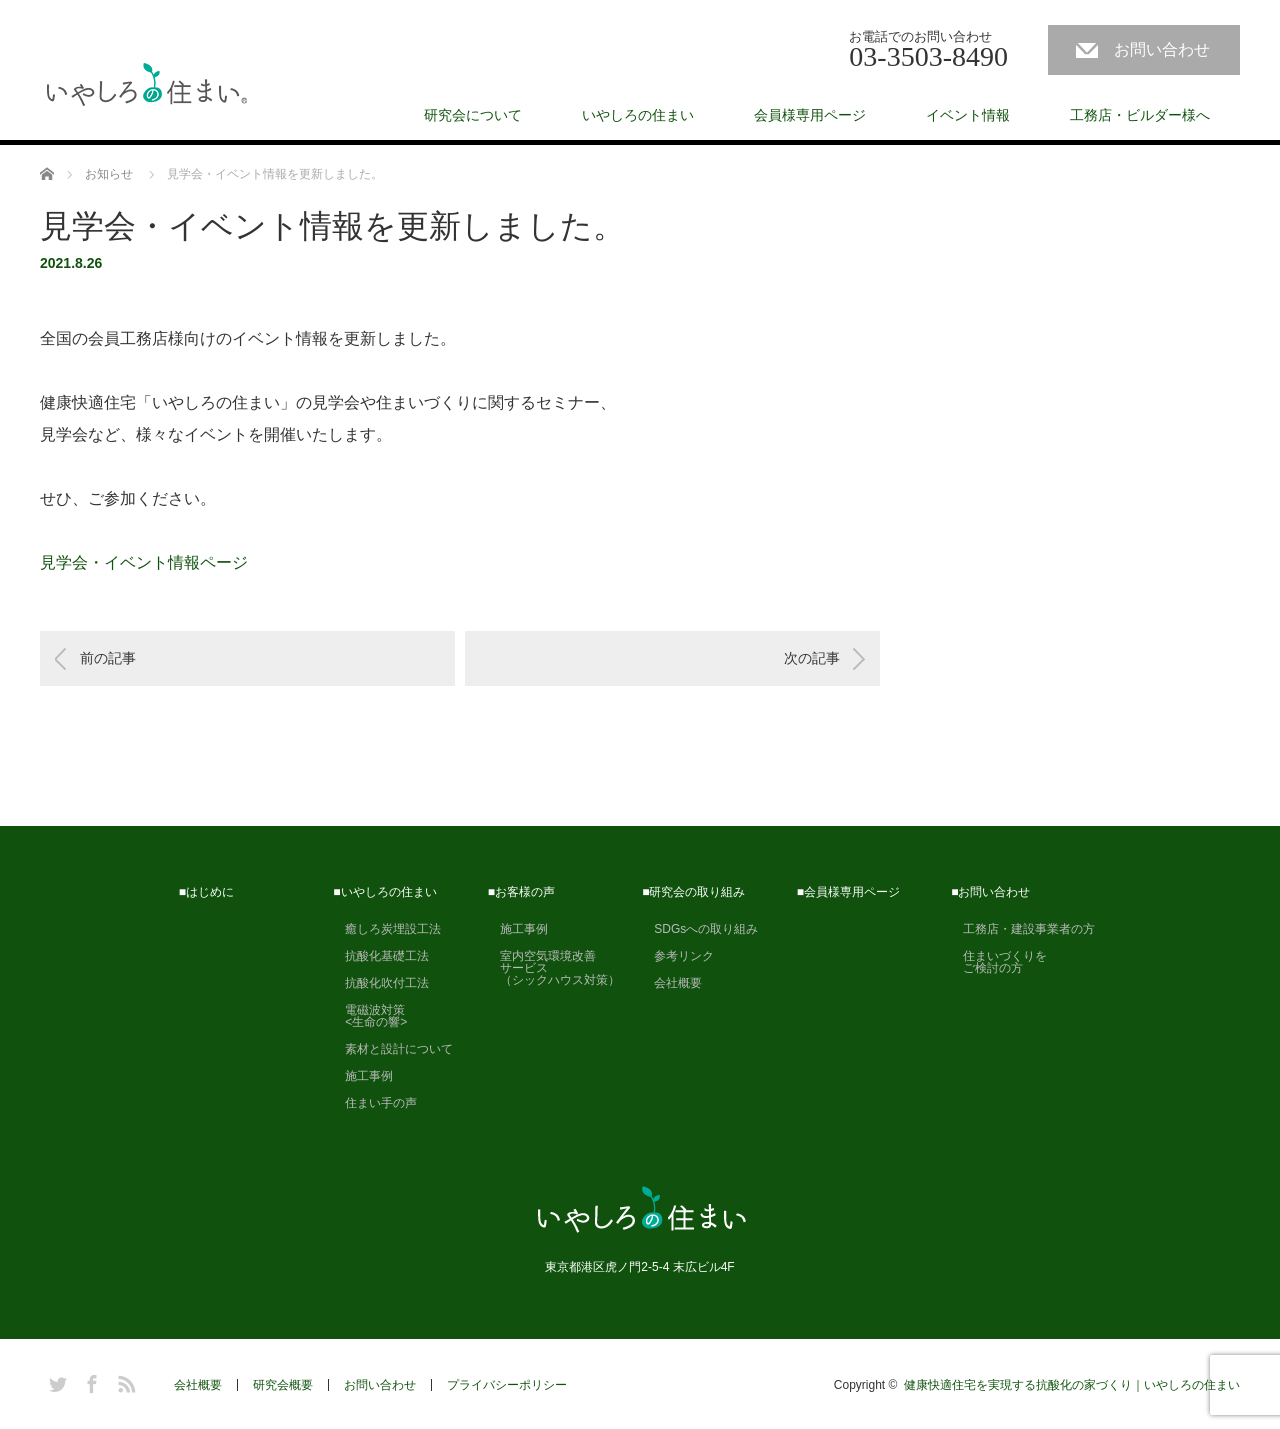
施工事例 (363, 1076)
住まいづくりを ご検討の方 (999, 962)
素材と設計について (393, 1049)
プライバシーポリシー (507, 1385)
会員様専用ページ (810, 115)
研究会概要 (283, 1385)
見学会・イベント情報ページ (144, 562)
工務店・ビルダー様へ (1140, 115)
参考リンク (678, 956)
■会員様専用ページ (848, 892)
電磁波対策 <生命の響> (370, 1016)
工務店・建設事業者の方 (1023, 929)
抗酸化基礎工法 (381, 956)
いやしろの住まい (638, 115)
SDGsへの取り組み (700, 929)
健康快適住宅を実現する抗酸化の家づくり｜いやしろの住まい (1072, 1385)
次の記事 (812, 658)
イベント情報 (968, 115)
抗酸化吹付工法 (381, 983)
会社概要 (672, 983)
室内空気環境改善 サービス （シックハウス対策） (554, 968)
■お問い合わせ (990, 892)
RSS (124, 1381)
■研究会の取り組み (693, 892)
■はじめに (206, 892)
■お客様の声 (521, 892)
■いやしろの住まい (384, 892)
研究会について (473, 115)
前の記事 (108, 658)
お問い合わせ (1162, 49)
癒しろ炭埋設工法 (387, 929)
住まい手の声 (375, 1103)
